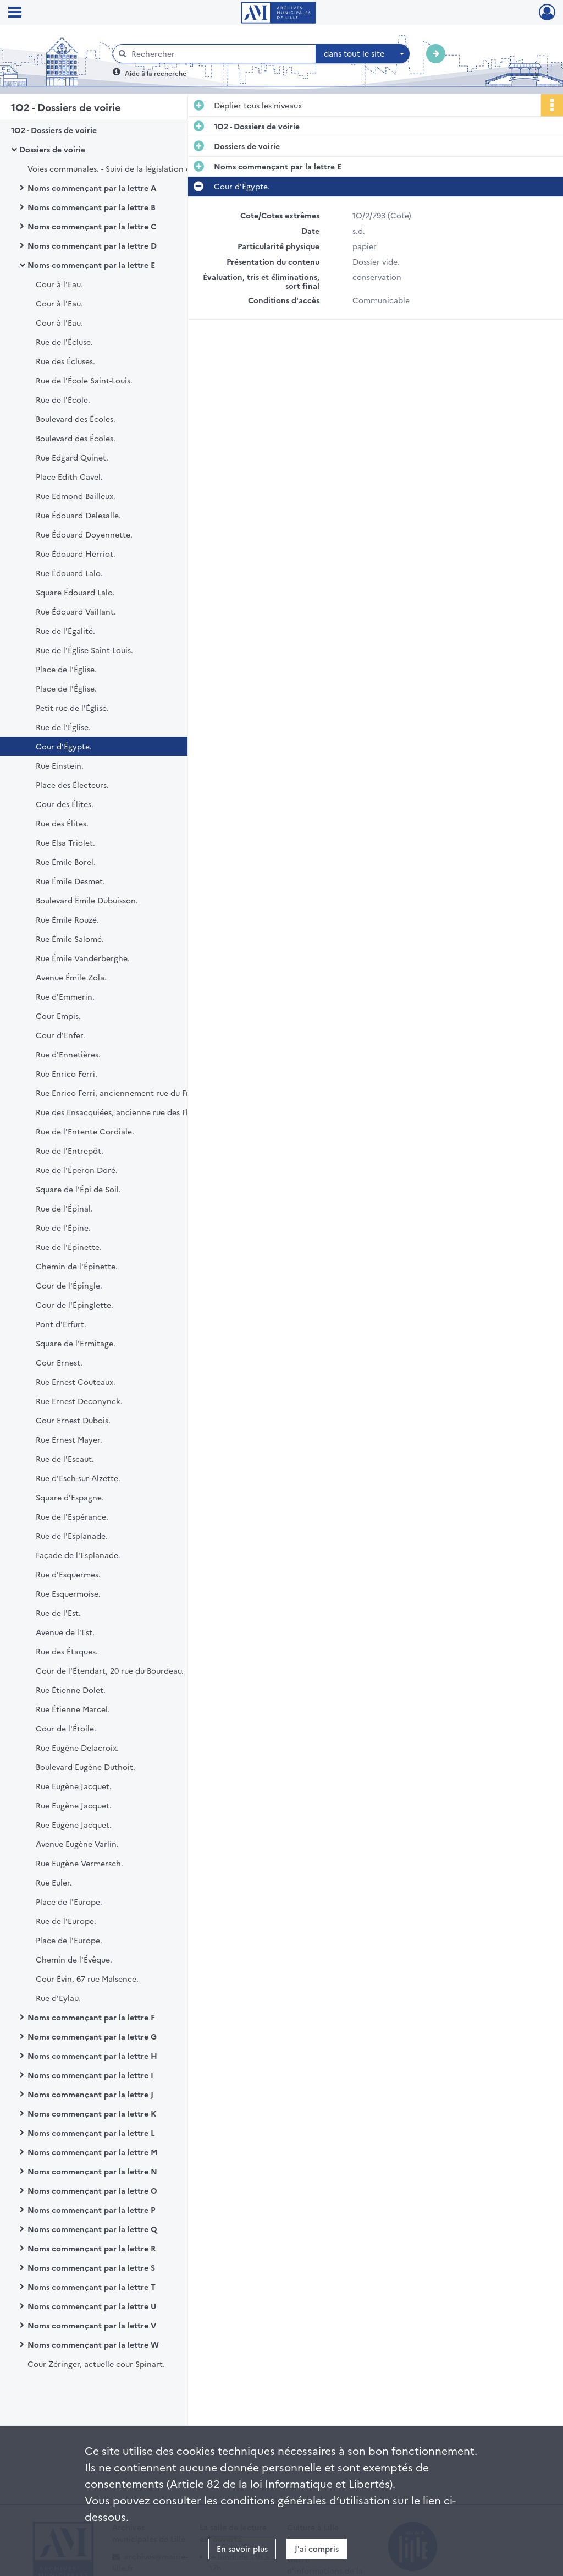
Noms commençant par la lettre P (91, 2209)
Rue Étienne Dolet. (71, 1689)
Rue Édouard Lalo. (69, 572)
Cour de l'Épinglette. (74, 1304)
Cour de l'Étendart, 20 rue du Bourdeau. (110, 1670)
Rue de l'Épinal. (64, 1208)
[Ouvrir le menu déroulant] (14, 13)
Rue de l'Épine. (63, 1227)
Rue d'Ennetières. (68, 1054)
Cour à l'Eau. (59, 283)
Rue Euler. (54, 1882)
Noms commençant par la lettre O (92, 2190)
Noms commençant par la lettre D (92, 245)
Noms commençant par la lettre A (91, 187)
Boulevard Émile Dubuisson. (87, 900)
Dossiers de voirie (52, 149)
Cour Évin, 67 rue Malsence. (87, 1978)
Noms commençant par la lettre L (91, 2132)
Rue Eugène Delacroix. (77, 1747)
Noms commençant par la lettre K (91, 2113)
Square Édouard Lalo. (75, 592)
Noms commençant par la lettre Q (92, 2228)
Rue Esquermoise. (68, 1593)
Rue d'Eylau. (58, 1997)
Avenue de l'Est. (65, 1631)
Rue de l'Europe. (66, 1920)
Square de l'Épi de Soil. (78, 1188)
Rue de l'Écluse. (64, 341)
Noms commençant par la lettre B (91, 206)
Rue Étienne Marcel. (73, 1708)
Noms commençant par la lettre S (91, 2267)
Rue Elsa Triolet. (65, 842)
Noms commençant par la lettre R (91, 2248)
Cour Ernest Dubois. (73, 1420)
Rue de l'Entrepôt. (69, 1150)
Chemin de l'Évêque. (74, 1959)
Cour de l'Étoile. (66, 1728)
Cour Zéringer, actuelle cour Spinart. (96, 2363)
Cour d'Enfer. (60, 1034)
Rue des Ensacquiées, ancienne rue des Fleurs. (121, 1111)
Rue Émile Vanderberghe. (83, 957)
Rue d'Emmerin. (65, 996)
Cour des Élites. (64, 803)
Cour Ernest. (59, 1362)
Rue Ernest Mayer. (69, 1439)
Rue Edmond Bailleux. (75, 495)
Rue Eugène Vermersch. (79, 1862)
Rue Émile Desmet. (70, 880)
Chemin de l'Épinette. (77, 1265)
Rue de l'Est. (58, 1612)
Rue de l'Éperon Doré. (77, 1169)
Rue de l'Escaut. (65, 1458)
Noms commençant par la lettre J (90, 2094)
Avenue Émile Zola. (71, 977)
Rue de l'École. (63, 399)
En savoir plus (242, 2548)
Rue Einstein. (60, 765)
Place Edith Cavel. (69, 476)
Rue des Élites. (62, 823)
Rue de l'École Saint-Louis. (84, 380)
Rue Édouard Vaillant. (76, 611)
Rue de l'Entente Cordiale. (85, 1131)
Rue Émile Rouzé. (67, 919)
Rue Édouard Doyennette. (84, 534)
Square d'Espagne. (70, 1497)
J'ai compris (317, 2548)
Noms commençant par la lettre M (92, 2151)
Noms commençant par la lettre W (93, 2344)
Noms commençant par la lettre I (90, 2074)
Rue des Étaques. (67, 1651)
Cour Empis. (58, 1015)
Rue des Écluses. (65, 360)
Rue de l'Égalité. (65, 630)
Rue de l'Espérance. (72, 1516)
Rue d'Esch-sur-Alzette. (78, 1477)
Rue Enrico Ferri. (66, 1073)
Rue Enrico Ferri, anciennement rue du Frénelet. (125, 1092)
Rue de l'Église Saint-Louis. (84, 649)
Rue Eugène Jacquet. (74, 1785)
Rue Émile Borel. (66, 861)
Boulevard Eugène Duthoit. (85, 1766)
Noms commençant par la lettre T (91, 2286)
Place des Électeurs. (72, 784)
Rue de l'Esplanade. (72, 1535)
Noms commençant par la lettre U (91, 2305)
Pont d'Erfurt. (61, 1323)
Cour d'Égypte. (64, 746)
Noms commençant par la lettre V (91, 2325)
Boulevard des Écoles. (75, 418)
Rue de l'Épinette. (69, 1246)
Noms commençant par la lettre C (91, 226)
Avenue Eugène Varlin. (77, 1843)
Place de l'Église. (66, 669)
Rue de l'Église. (63, 726)
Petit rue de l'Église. (72, 707)
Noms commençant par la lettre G (92, 2036)
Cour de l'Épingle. (69, 1285)
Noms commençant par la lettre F (91, 2017)
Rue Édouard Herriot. (75, 553)
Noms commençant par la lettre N (92, 2171)
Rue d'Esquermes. (68, 1574)
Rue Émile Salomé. (70, 938)
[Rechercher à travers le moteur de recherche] (219, 53)
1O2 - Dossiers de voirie (54, 129)
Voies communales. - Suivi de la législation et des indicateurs (137, 168)
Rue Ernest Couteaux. (75, 1381)
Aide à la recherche (155, 73)
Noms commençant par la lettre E (91, 264)
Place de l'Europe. (69, 1901)
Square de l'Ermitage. (75, 1343)
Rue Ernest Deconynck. (79, 1400)
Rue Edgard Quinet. (72, 457)
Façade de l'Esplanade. (78, 1554)
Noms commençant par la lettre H (92, 2055)
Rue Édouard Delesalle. (78, 514)
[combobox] (363, 54)
